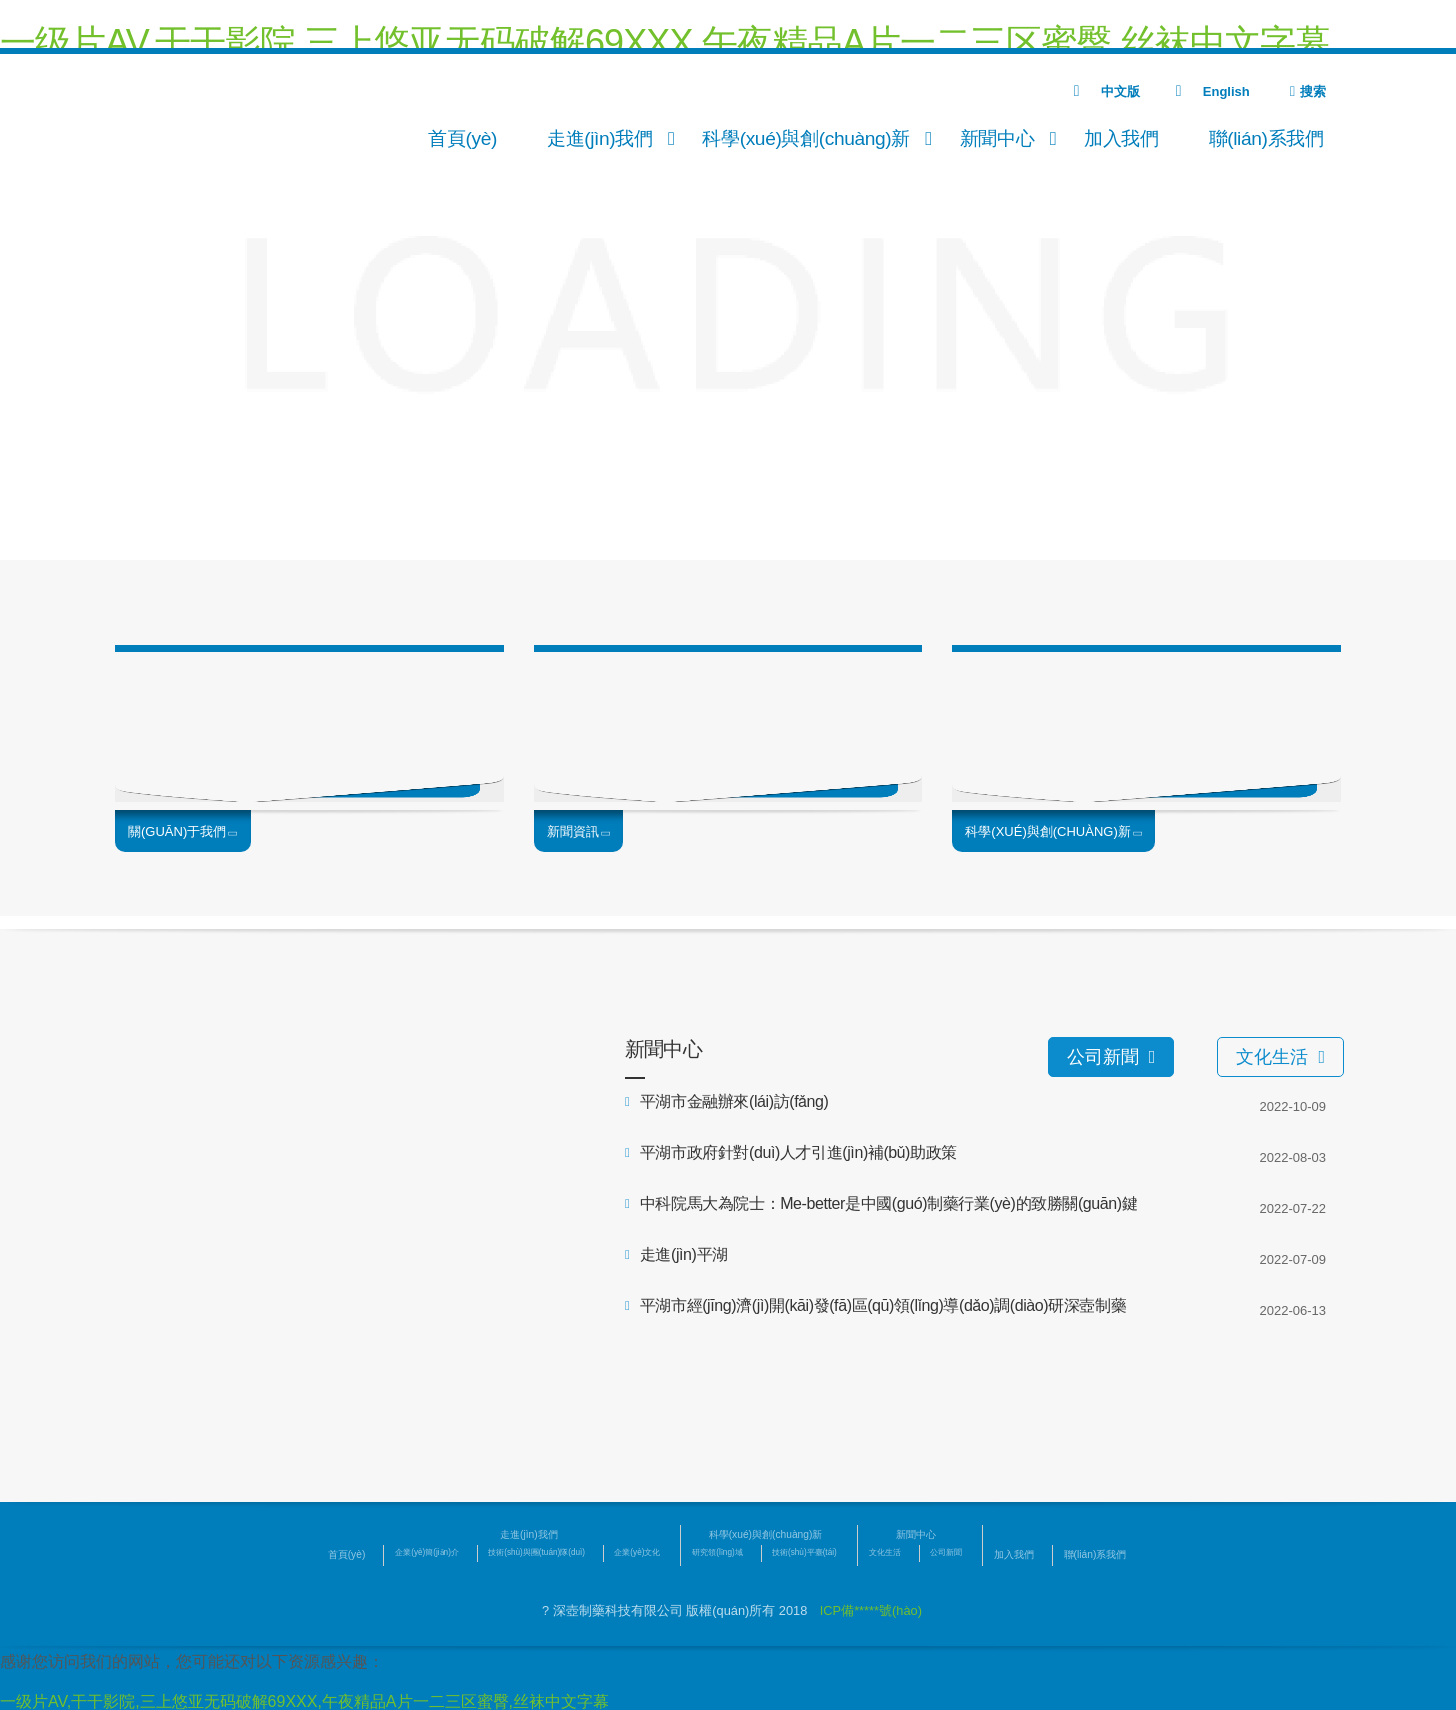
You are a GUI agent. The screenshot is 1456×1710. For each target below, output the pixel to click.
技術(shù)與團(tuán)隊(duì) (536, 1552)
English (1226, 91)
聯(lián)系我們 (1266, 138)
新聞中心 (997, 138)
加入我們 (1121, 138)
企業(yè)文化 (637, 1552)
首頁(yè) (462, 138)
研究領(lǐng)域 (717, 1552)
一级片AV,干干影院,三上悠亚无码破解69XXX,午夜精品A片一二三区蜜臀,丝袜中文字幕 (665, 42)
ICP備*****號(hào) (871, 1610)
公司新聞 (1111, 1057)
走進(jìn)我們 (600, 138)
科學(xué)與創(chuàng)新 (806, 138)
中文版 (1120, 91)
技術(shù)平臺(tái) (804, 1552)
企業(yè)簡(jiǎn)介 (427, 1552)
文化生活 (1280, 1057)
